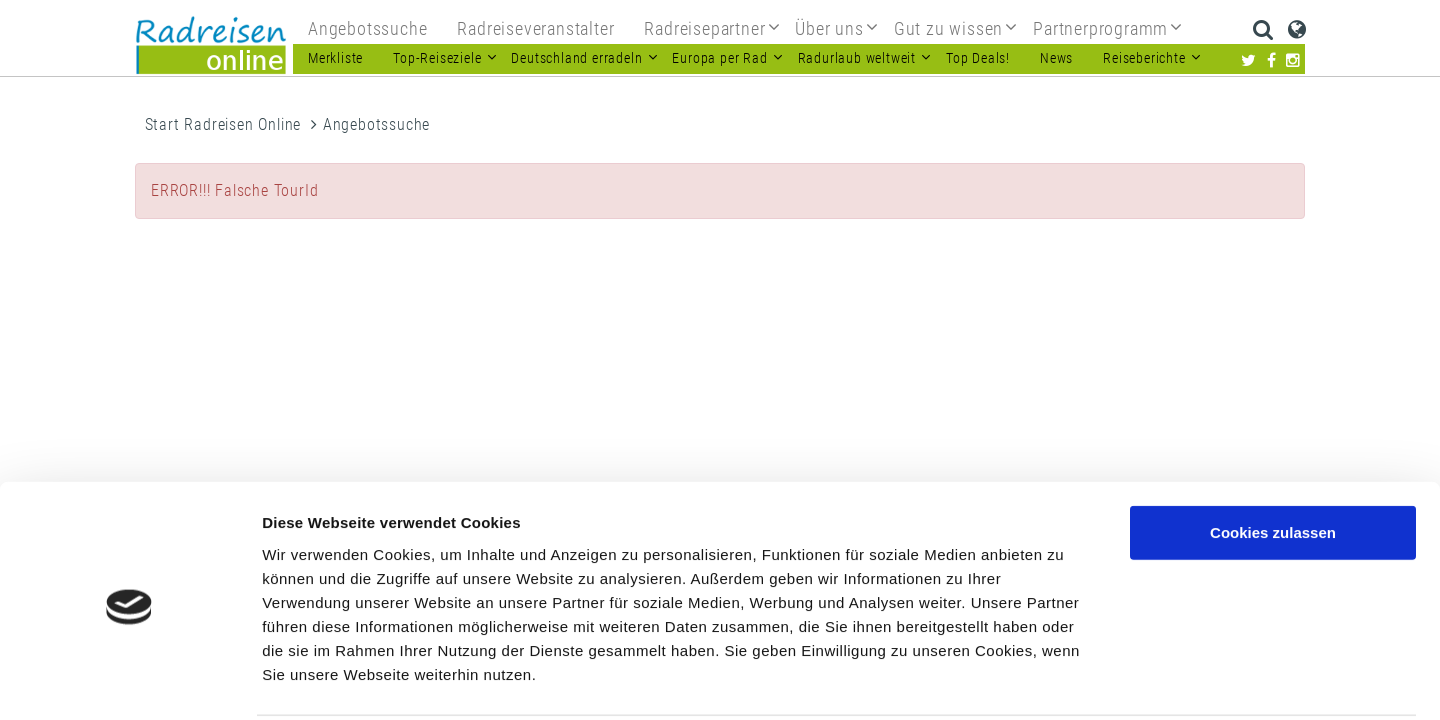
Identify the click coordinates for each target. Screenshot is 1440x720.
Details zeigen (1063, 680)
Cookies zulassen (1273, 457)
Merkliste (335, 58)
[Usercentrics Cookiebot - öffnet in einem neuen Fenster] (129, 681)
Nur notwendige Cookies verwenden (1273, 531)
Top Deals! (978, 58)
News (1056, 58)
